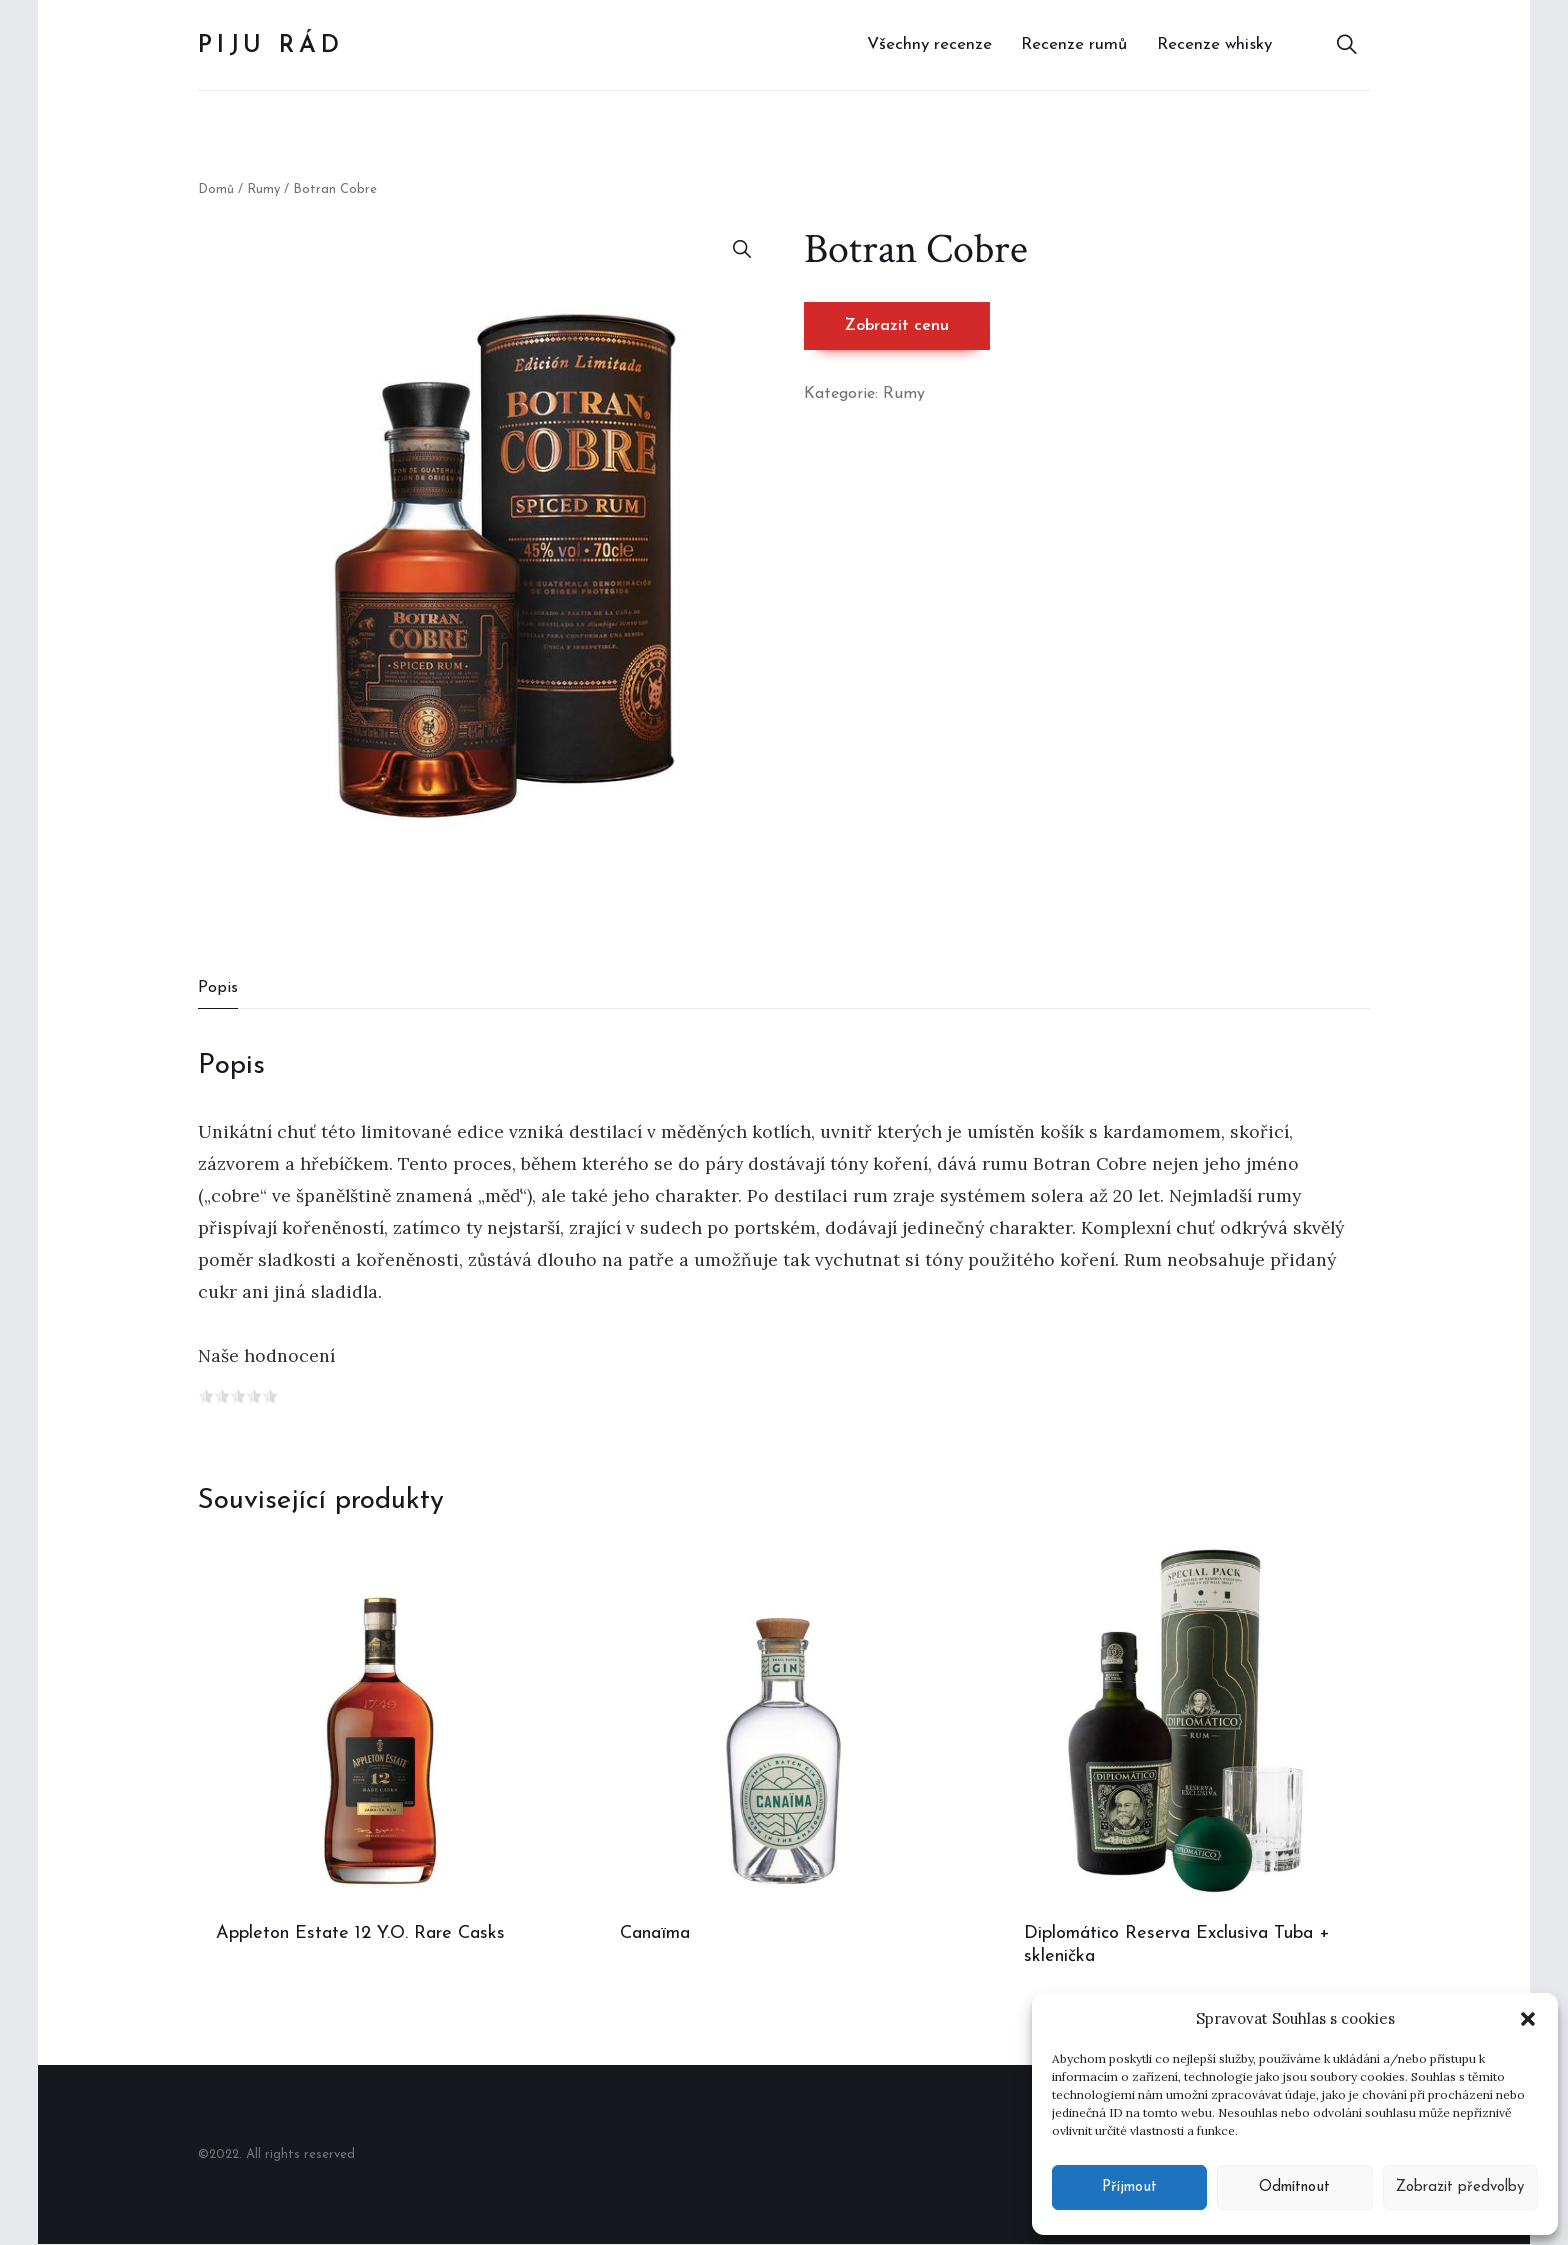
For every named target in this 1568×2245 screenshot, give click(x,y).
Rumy (263, 189)
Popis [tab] (218, 988)
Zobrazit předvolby (1460, 2187)
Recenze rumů (1074, 44)
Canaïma (655, 1933)
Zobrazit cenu (897, 326)
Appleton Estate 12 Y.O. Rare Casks (360, 1933)
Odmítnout (1294, 2187)
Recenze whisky (1214, 44)
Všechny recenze (929, 44)
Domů (216, 189)
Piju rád (270, 46)
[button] (1528, 2019)
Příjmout (1129, 2187)
